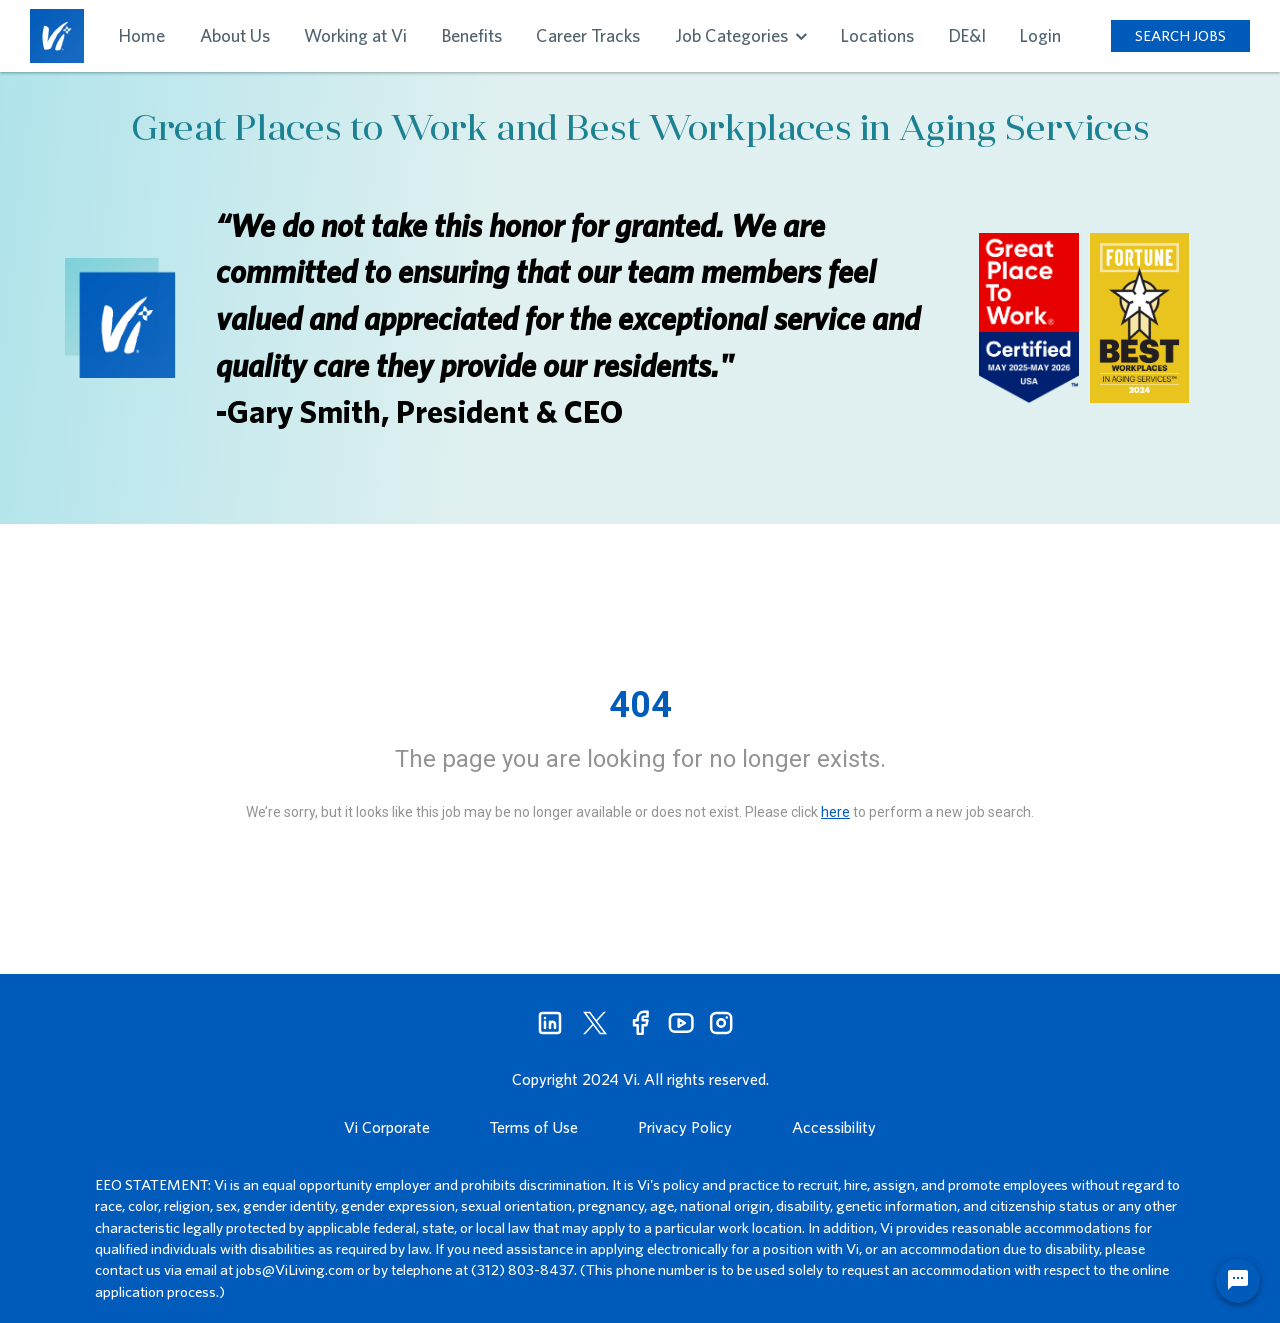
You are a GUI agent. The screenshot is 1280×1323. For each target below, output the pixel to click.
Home (142, 35)
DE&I (967, 35)
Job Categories (741, 35)
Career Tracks (588, 35)
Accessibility (834, 1127)
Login (1040, 35)
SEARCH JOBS (1180, 35)
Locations (877, 35)
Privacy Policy (685, 1127)
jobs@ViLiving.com (295, 1269)
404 (640, 705)
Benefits (472, 35)
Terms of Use (534, 1127)
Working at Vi (355, 35)
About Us (235, 35)
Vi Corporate (387, 1127)
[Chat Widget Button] (1238, 1281)
